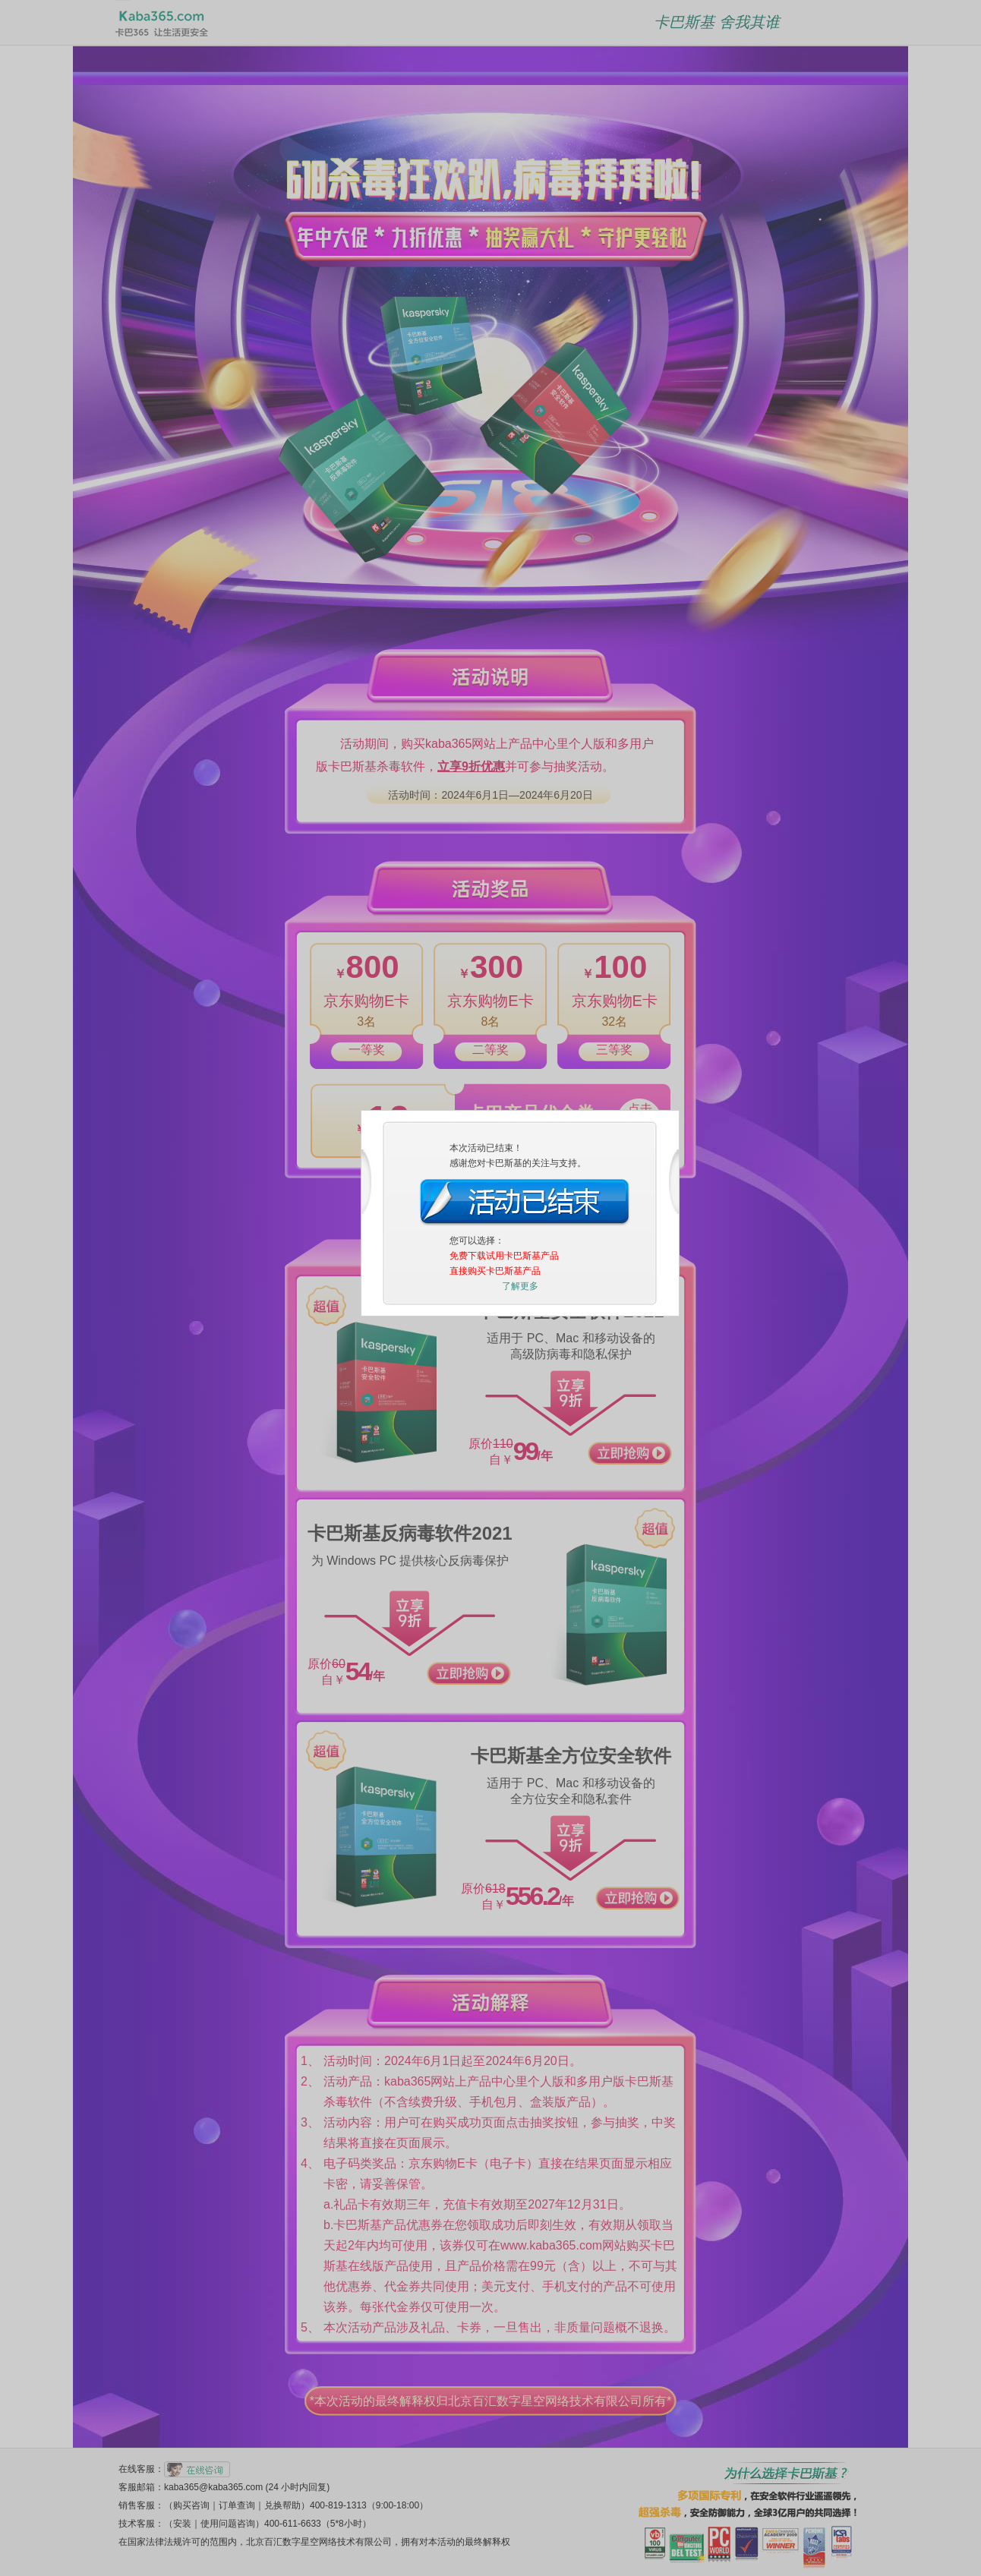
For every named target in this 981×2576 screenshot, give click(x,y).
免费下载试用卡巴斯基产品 (504, 1104)
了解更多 (520, 1135)
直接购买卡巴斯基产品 (495, 1120)
